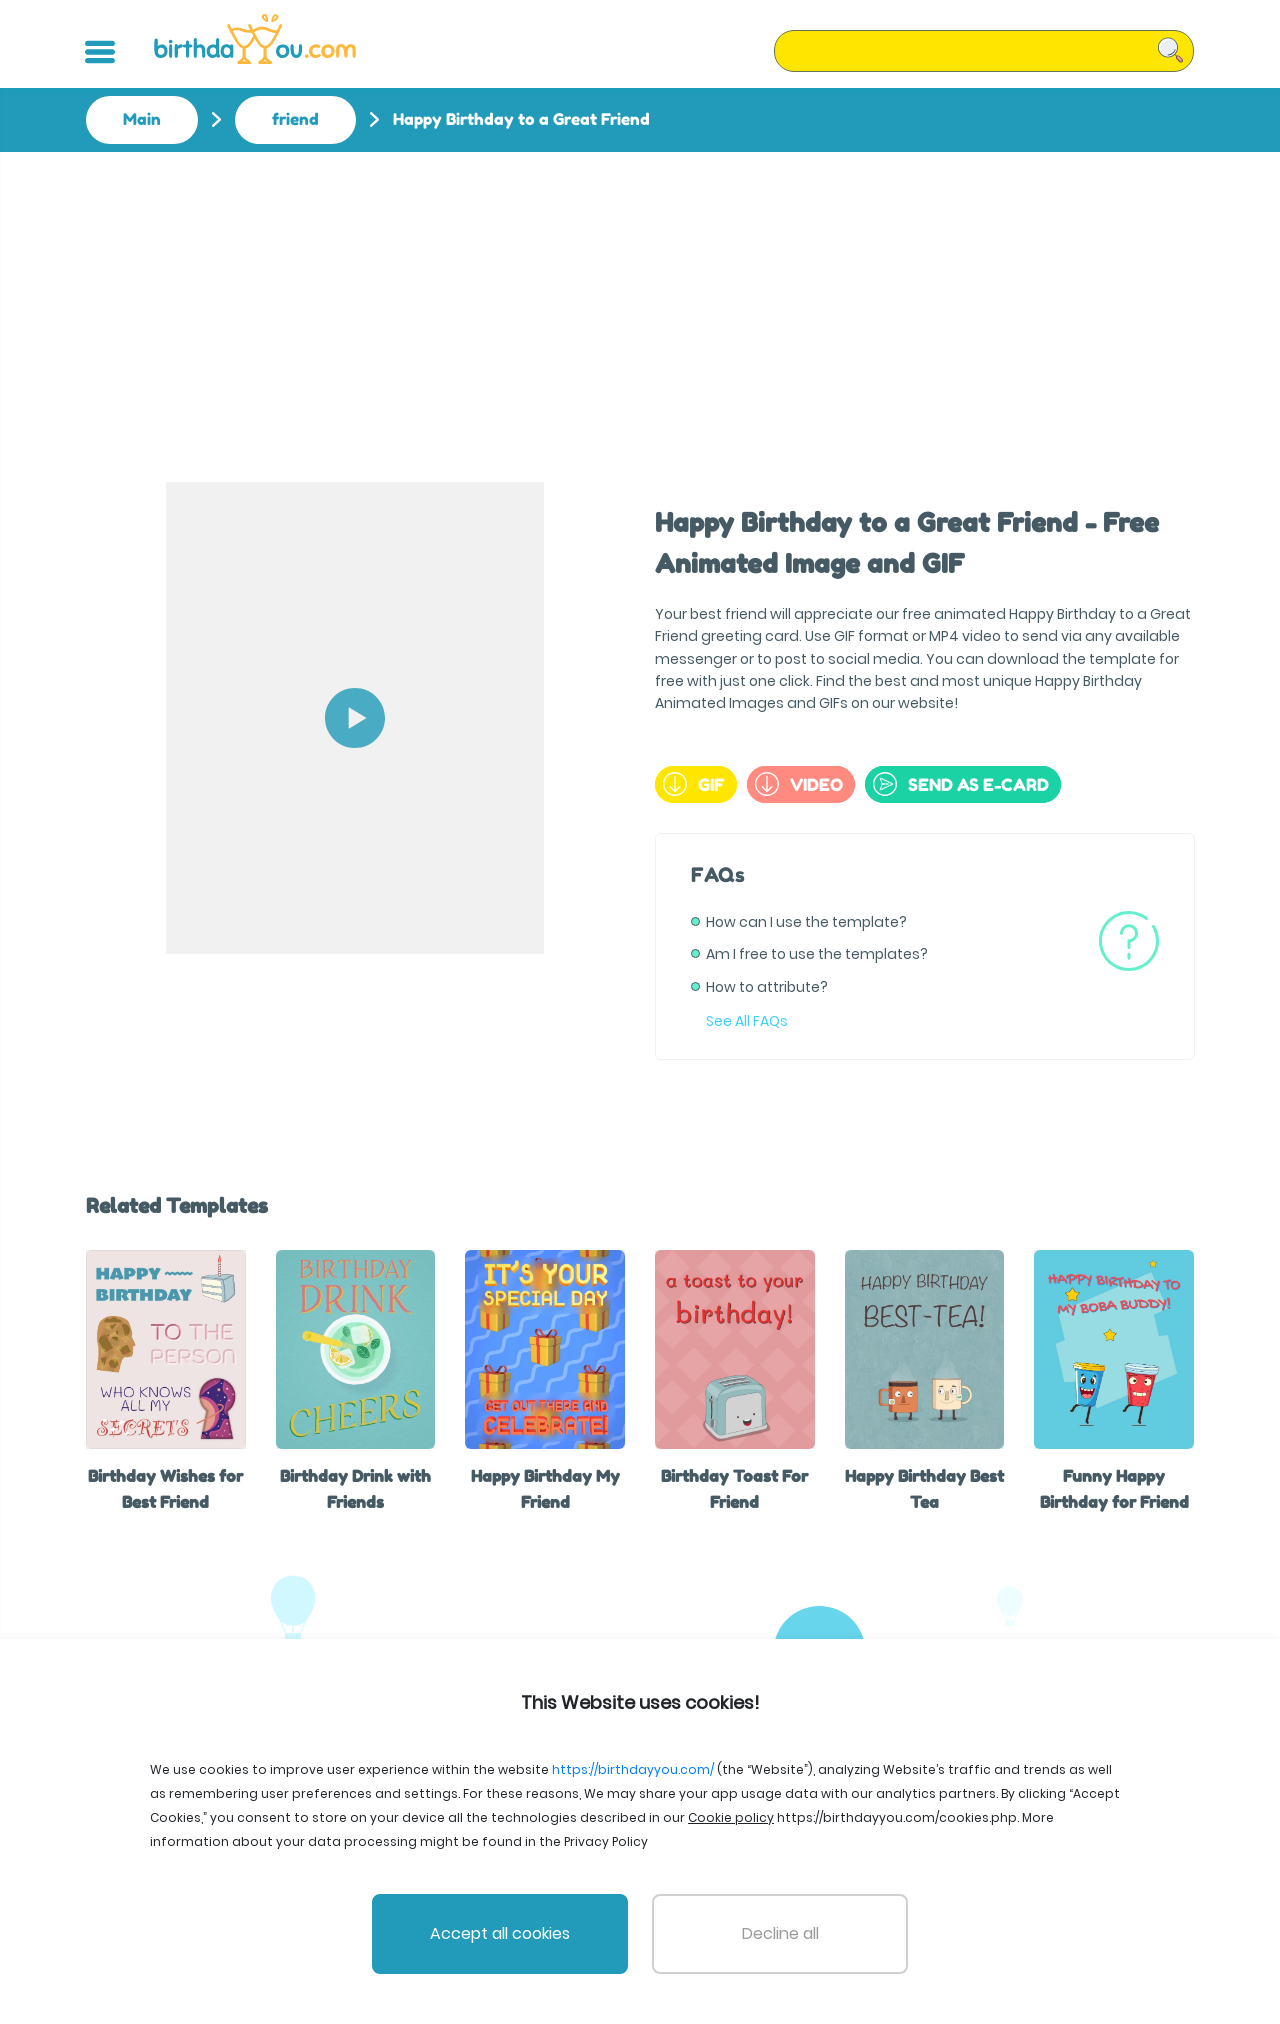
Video (799, 784)
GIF (694, 784)
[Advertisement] (640, 302)
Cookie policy (867, 1928)
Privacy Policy (680, 1928)
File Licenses (408, 1928)
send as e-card (961, 784)
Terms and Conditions (542, 1928)
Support (773, 1928)
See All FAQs (747, 1021)
